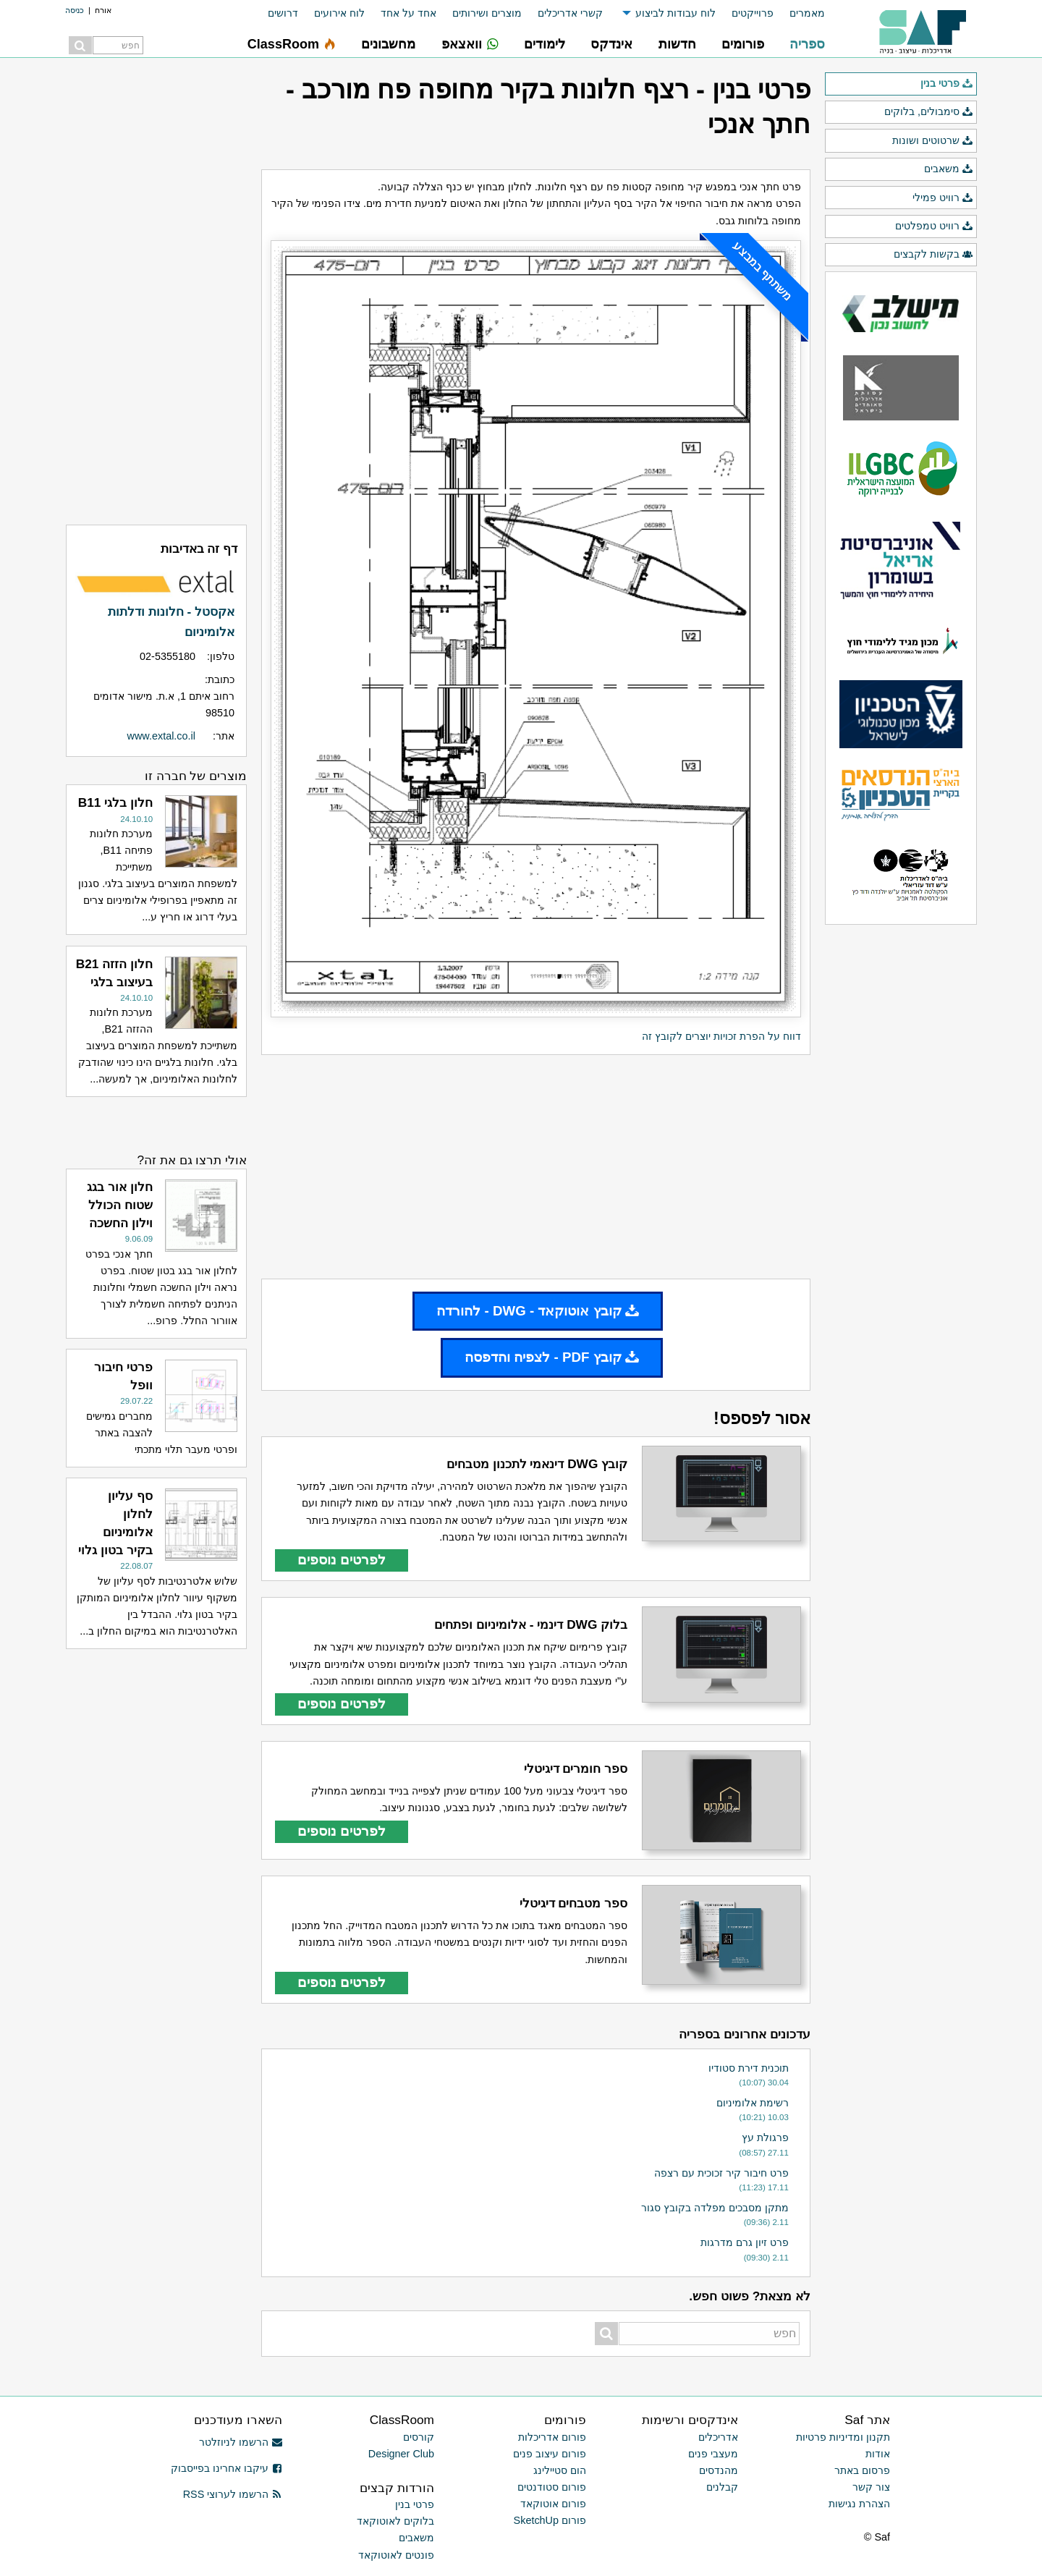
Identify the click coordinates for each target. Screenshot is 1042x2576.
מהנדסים (718, 2470)
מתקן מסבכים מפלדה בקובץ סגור (715, 2207)
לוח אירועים (339, 13)
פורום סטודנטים (551, 2487)
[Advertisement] (535, 1166)
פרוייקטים (753, 13)
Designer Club (401, 2454)
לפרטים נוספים (341, 1559)
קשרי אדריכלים (570, 13)
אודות (877, 2454)
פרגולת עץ (765, 2137)
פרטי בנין (946, 84)
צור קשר (871, 2487)
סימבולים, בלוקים (928, 112)
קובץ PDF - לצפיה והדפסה (552, 1357)
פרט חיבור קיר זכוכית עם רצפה (721, 2173)
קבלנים (722, 2487)
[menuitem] (799, 13)
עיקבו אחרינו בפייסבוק (226, 2468)
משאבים (948, 169)
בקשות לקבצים (933, 255)
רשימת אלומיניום (752, 2103)
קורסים (418, 2437)
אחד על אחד (408, 13)
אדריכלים (718, 2437)
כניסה (74, 10)
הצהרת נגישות (859, 2503)
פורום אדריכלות (552, 2437)
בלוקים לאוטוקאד (395, 2521)
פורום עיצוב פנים (549, 2454)
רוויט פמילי (942, 198)
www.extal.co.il (161, 736)
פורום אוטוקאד (553, 2503)
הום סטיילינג (559, 2470)
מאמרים (807, 13)
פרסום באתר (862, 2470)
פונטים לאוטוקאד (396, 2555)
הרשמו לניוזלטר (240, 2442)
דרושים (283, 13)
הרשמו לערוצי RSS (232, 2494)
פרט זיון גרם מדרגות (744, 2242)
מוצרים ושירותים (487, 13)
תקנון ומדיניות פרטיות (843, 2437)
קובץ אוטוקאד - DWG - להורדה (537, 1310)
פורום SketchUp (550, 2520)
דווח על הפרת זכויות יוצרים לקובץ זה (721, 1036)
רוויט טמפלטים (934, 226)
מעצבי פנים (713, 2454)
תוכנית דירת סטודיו (748, 2068)
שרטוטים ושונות (932, 141)
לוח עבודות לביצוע (675, 13)
